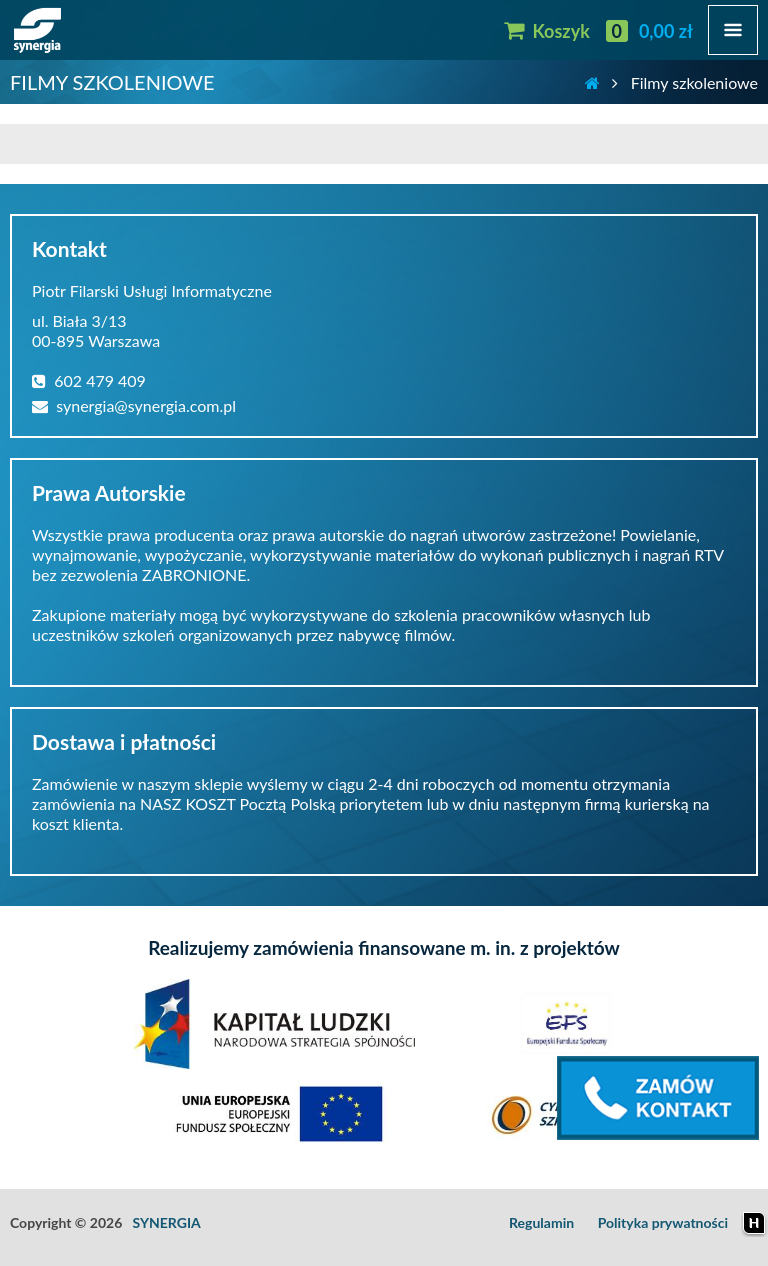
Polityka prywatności (663, 1222)
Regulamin (541, 1222)
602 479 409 (89, 380)
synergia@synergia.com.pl (134, 405)
